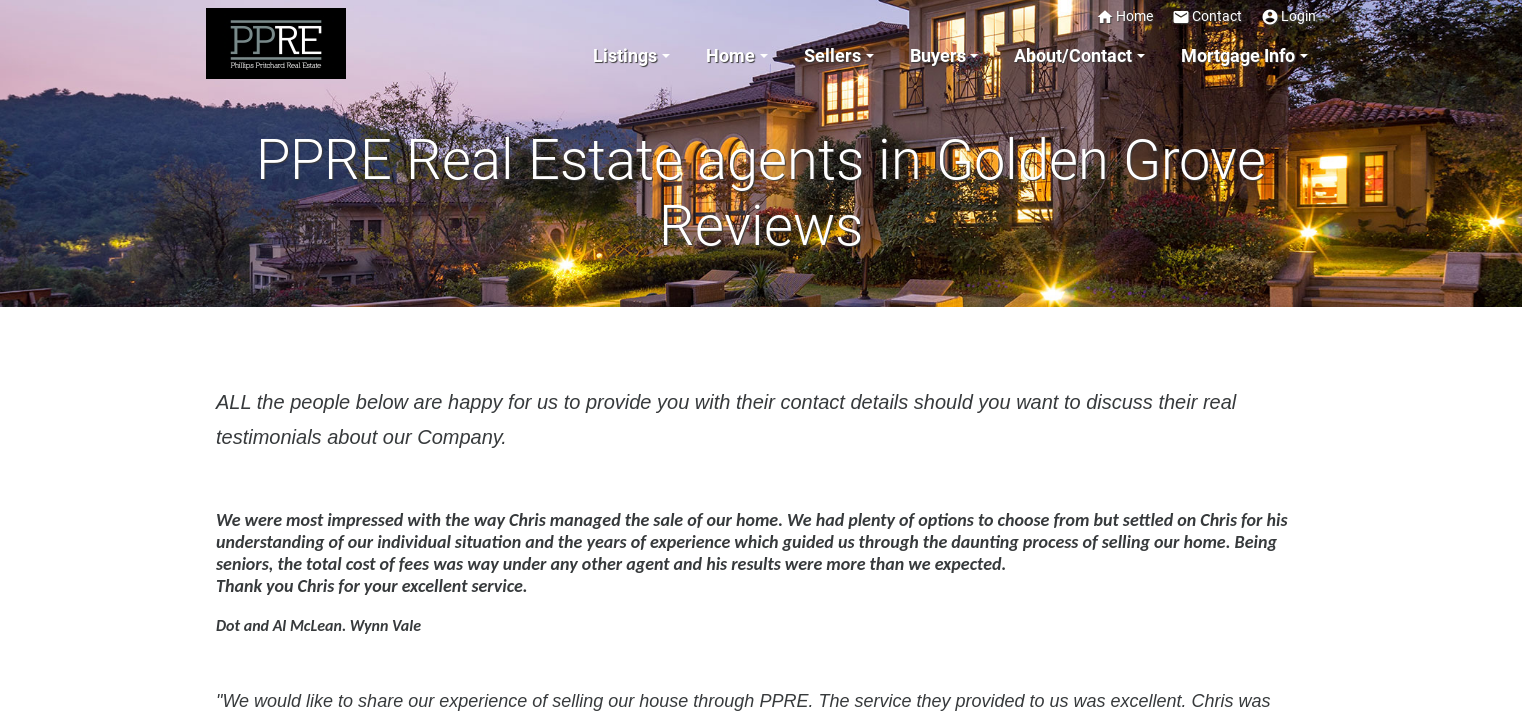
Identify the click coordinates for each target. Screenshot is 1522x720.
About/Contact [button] (1073, 56)
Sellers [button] (832, 56)
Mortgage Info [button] (1238, 56)
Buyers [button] (938, 56)
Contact (1207, 16)
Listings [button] (625, 56)
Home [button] (730, 56)
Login (1288, 16)
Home (1124, 16)
